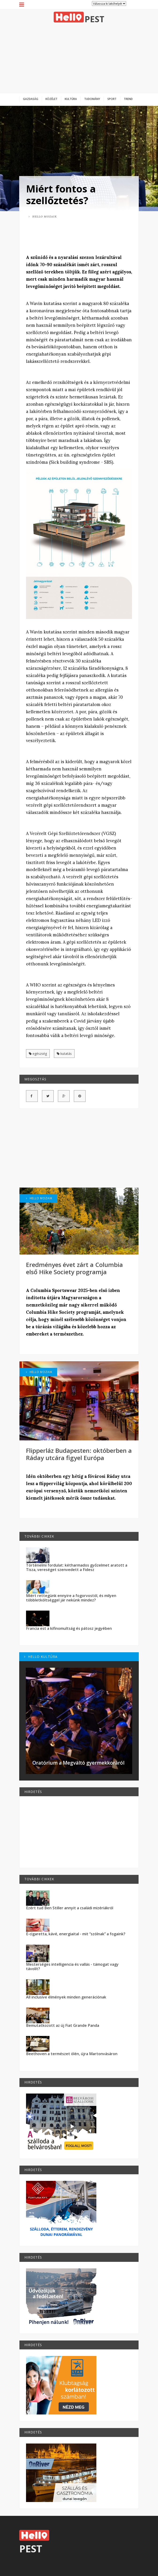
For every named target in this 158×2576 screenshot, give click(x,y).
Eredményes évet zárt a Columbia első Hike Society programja (74, 1268)
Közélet (51, 99)
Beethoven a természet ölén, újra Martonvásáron (71, 2053)
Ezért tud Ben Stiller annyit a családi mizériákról (69, 1907)
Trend (128, 99)
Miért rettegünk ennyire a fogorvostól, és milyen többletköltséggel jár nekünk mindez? (71, 1598)
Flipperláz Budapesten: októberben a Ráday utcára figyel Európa (79, 1454)
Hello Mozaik (43, 216)
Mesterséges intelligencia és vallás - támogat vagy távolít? (72, 1966)
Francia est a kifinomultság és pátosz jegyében (69, 1628)
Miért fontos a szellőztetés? (61, 194)
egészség (38, 1053)
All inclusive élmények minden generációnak (66, 1997)
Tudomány (92, 99)
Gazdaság (30, 99)
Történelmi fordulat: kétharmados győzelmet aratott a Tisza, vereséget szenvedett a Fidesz (76, 1567)
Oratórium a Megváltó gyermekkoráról (78, 1762)
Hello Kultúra (40, 1656)
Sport (112, 99)
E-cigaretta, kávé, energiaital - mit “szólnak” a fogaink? (75, 1933)
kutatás (64, 1053)
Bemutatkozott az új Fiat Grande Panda (62, 2025)
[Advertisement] (79, 58)
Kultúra (71, 99)
